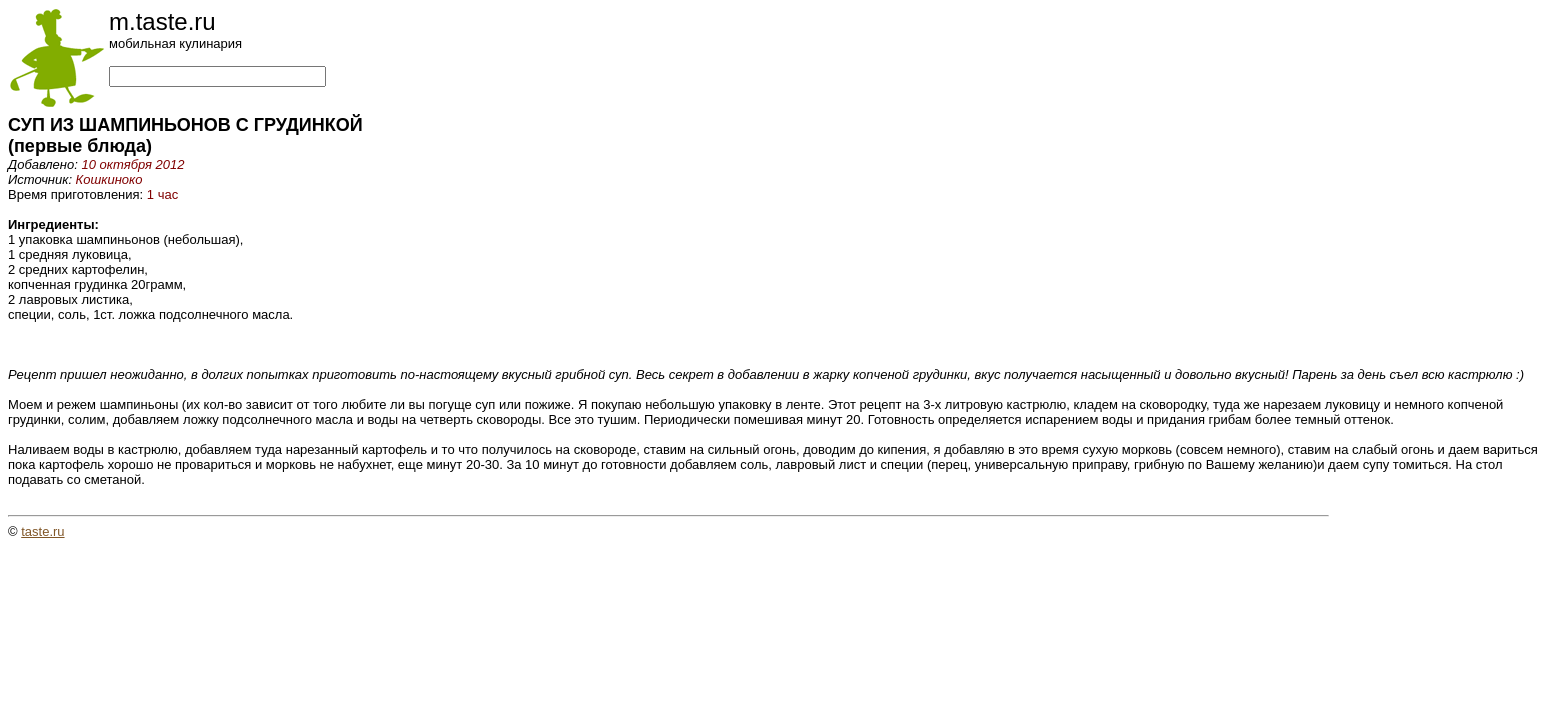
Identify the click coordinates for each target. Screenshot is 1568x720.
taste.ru (42, 531)
